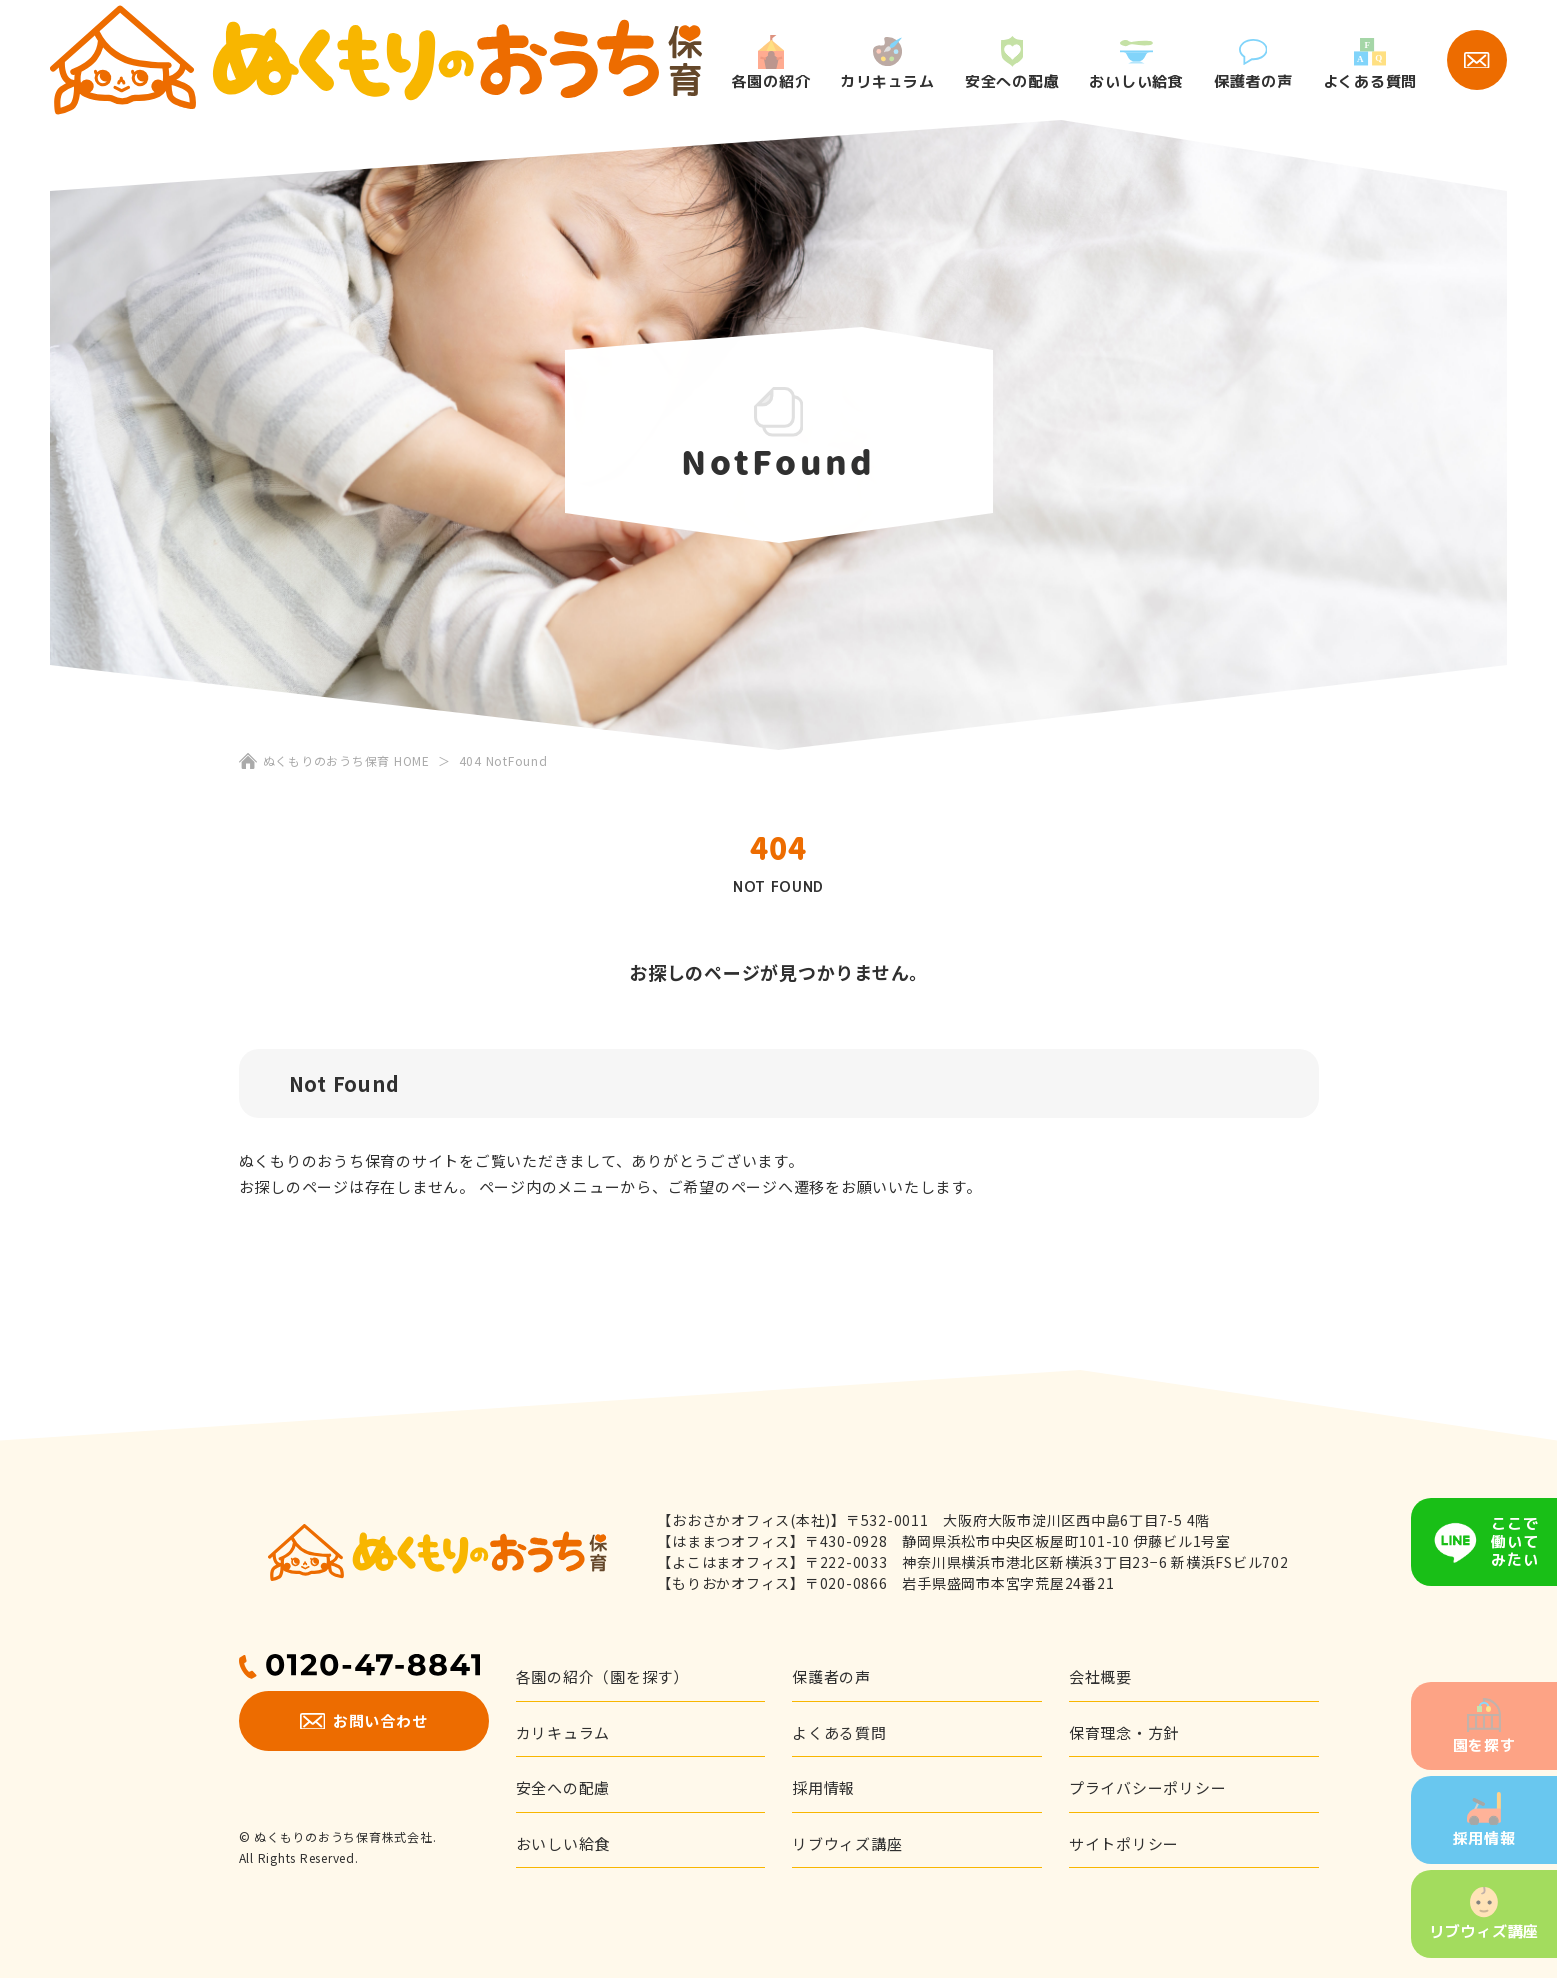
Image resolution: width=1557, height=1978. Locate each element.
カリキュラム (887, 64)
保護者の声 (1253, 65)
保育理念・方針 (1124, 1732)
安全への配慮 (1012, 63)
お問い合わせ (364, 1720)
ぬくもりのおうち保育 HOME (346, 760)
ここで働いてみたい (1514, 1541)
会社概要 (1100, 1676)
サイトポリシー (1124, 1843)
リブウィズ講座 (1484, 1914)
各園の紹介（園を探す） (602, 1676)
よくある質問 (1370, 64)
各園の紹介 (771, 63)
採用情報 (1484, 1821)
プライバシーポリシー (1148, 1787)
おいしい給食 (1136, 65)
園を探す (1484, 1727)
